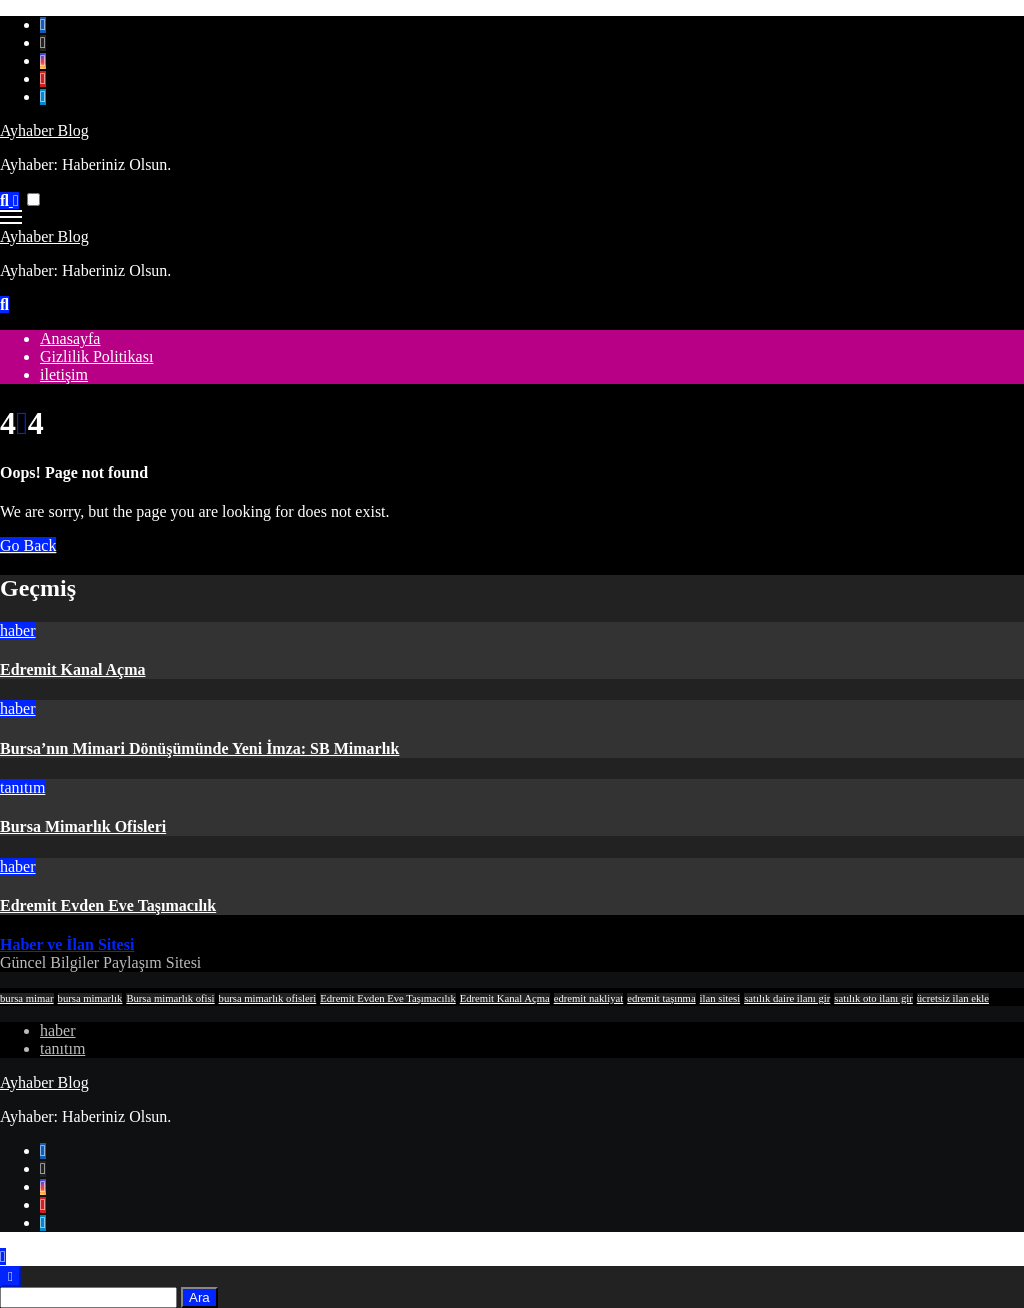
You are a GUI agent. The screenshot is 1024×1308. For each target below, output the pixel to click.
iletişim (64, 374)
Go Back (28, 545)
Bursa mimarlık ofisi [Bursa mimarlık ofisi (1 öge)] (170, 998)
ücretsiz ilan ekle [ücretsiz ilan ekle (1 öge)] (953, 998)
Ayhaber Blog (44, 130)
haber (18, 630)
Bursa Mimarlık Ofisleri (83, 826)
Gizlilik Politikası (96, 356)
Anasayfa (70, 338)
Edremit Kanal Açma (72, 669)
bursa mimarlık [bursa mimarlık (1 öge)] (90, 998)
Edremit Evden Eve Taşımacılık (108, 905)
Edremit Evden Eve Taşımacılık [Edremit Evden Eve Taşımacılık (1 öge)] (387, 998)
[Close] (10, 1276)
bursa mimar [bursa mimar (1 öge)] (27, 998)
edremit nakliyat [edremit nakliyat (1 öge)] (589, 998)
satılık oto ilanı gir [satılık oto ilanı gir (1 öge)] (873, 998)
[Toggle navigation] (11, 217)
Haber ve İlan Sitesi (67, 944)
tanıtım (22, 787)
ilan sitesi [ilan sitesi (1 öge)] (720, 998)
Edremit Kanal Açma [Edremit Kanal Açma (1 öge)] (505, 998)
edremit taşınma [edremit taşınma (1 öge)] (661, 998)
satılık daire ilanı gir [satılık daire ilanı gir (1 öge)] (787, 998)
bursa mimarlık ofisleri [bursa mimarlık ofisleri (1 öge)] (268, 998)
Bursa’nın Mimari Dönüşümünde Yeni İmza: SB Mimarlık (199, 748)
